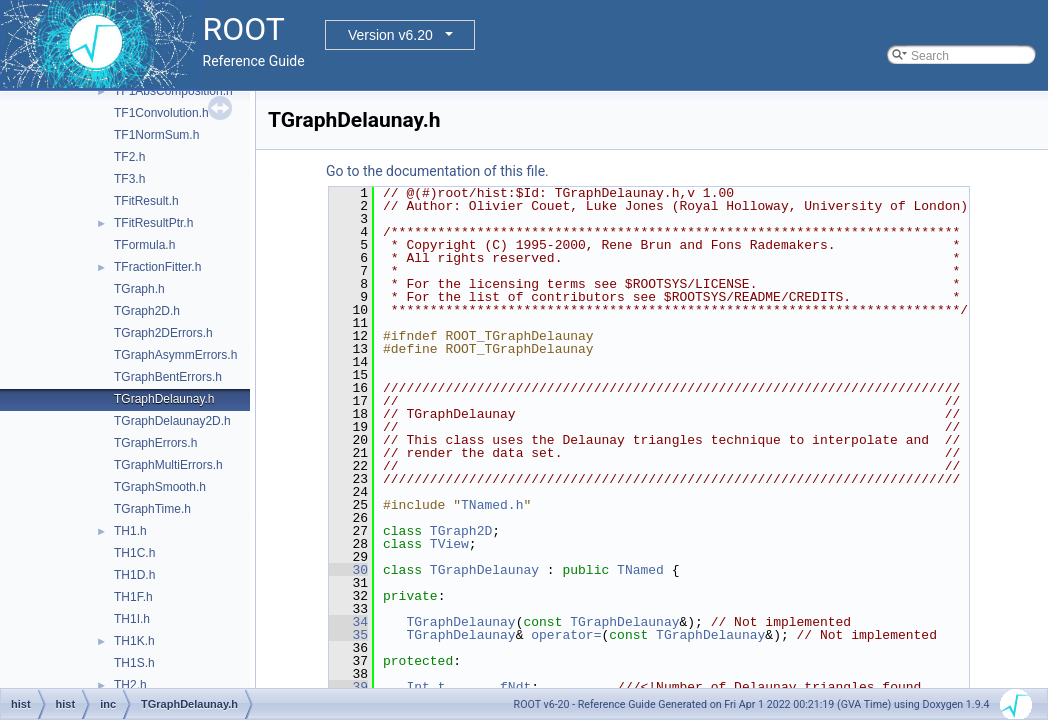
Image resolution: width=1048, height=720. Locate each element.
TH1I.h (132, 619)
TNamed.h (492, 505)
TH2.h (130, 685)
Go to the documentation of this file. (437, 171)
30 (348, 570)
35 (348, 635)
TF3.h (129, 179)
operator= (566, 635)
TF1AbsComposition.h (173, 91)
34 (348, 622)
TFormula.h (144, 245)
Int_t (425, 687)
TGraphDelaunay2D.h (172, 421)
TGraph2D (461, 531)
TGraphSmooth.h (160, 487)
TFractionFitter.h (157, 267)
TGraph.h (139, 289)
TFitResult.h (146, 201)
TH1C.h (134, 553)
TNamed (640, 570)
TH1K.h (134, 641)
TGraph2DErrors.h (163, 333)
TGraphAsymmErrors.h (175, 355)
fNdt (515, 687)
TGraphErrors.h (155, 443)
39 (348, 687)
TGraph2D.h (147, 311)
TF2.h (129, 157)
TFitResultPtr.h (153, 223)
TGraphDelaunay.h (164, 399)
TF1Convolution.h (161, 113)
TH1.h (130, 531)
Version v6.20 (390, 35)
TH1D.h (134, 575)
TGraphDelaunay (484, 570)
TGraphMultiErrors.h (168, 465)
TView (449, 544)
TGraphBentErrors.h (168, 377)
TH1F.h (133, 597)
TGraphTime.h (152, 509)
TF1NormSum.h (156, 135)
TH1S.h (134, 663)
